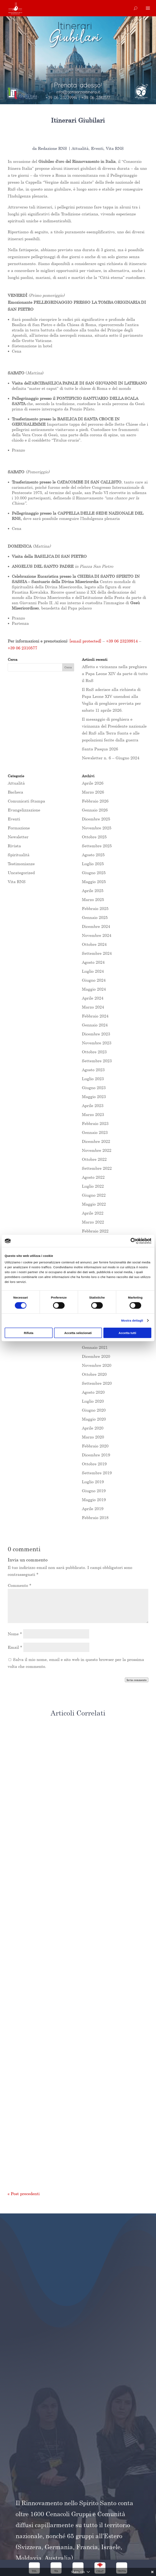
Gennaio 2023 (95, 1132)
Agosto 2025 (93, 854)
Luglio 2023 (93, 1078)
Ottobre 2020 (94, 1374)
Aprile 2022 (92, 1213)
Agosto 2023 (93, 1069)
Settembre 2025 (97, 845)
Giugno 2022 (94, 1195)
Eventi (97, 148)
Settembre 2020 (97, 1383)
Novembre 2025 (96, 827)
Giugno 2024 (94, 980)
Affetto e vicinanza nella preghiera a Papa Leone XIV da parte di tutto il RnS (115, 673)
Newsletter (18, 836)
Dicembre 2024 (96, 926)
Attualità (80, 148)
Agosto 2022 (93, 1177)
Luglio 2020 (93, 1401)
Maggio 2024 (94, 989)
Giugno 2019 (94, 1490)
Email (15, 1647)
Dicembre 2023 (96, 1033)
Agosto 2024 (93, 962)
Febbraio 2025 (95, 908)
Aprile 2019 (92, 1508)
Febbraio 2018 (95, 1517)
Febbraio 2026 (95, 801)
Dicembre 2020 (96, 1356)
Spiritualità (18, 854)
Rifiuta (28, 1332)
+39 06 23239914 (122, 641)
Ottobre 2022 (94, 1159)
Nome (15, 1633)
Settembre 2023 (97, 1060)
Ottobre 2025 (94, 836)
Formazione (19, 827)
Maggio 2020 (94, 1419)
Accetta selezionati (78, 1332)
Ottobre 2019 (94, 1463)
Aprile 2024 (92, 998)
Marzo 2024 (93, 1007)
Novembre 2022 (96, 1150)
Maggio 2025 (94, 881)
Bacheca (15, 792)
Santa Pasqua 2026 (100, 748)
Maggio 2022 (94, 1204)
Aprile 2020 (92, 1428)
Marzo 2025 (93, 899)
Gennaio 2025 (95, 917)
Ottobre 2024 (94, 944)
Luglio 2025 (93, 863)
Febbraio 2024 (95, 1016)
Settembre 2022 (97, 1168)
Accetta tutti (127, 1332)
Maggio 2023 (94, 1096)
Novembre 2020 (96, 1365)
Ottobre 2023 (94, 1051)
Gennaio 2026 (95, 810)
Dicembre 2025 (96, 819)
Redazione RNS (52, 148)
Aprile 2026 (92, 783)
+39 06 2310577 (22, 648)
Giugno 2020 (94, 1410)
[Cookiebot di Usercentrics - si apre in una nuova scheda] (133, 1241)
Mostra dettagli (132, 1320)
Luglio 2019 (93, 1481)
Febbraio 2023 (95, 1123)
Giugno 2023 (94, 1087)
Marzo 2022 (93, 1222)
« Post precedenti (24, 2193)
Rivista (14, 845)
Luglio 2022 (93, 1186)
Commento (19, 1585)
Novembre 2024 (96, 935)
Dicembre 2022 (96, 1141)
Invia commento (137, 1680)
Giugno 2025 (94, 872)
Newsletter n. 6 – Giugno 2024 (110, 757)
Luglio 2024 (93, 971)
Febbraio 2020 (95, 1446)
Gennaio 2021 (95, 1347)
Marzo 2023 (93, 1114)
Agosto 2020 (93, 1392)
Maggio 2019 (94, 1499)
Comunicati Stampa (26, 801)
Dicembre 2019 (96, 1454)
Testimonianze (21, 863)
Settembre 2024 (97, 953)
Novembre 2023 (96, 1042)
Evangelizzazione (24, 810)
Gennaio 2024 (95, 1025)
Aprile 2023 (92, 1105)
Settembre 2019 (97, 1472)
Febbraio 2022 (95, 1231)
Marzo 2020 (93, 1437)
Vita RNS (115, 148)
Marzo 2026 (93, 792)
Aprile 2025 (92, 890)
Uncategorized (21, 872)
